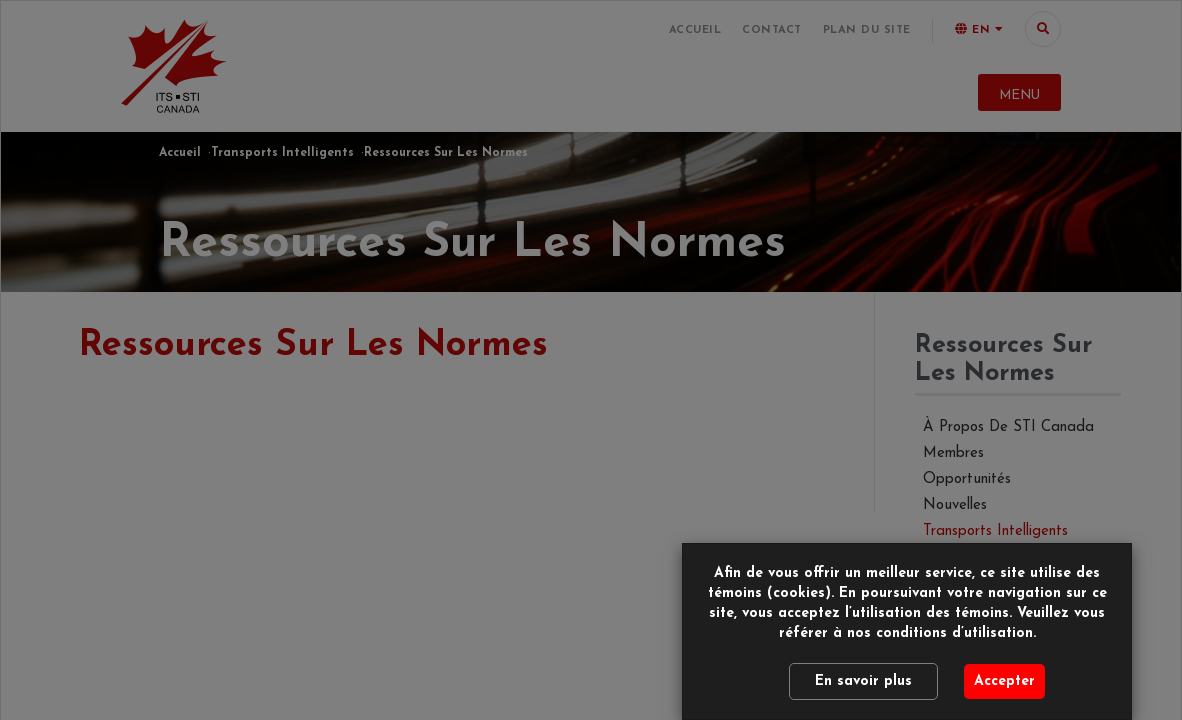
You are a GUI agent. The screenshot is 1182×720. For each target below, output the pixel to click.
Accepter (1004, 681)
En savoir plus (863, 681)
